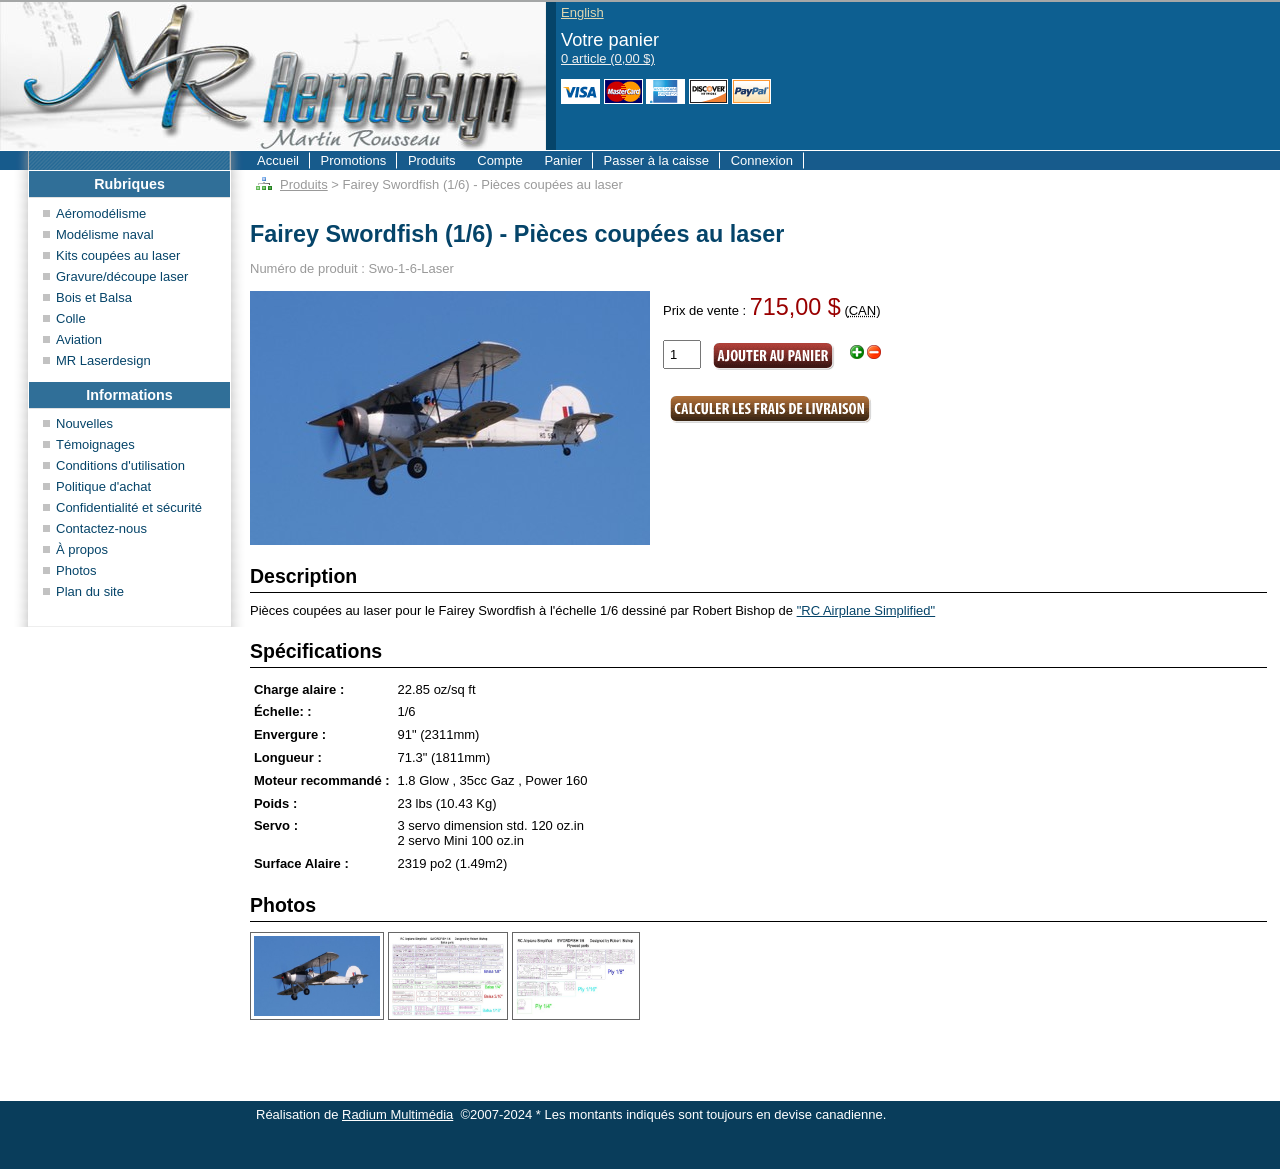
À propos (82, 549)
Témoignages (95, 444)
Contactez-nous (101, 528)
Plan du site (90, 591)
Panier (563, 160)
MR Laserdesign (103, 360)
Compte (500, 160)
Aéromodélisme (101, 213)
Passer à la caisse (657, 160)
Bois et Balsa (94, 297)
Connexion (762, 160)
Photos (76, 570)
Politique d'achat (103, 486)
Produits (432, 160)
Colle (71, 318)
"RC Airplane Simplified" (866, 610)
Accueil (278, 160)
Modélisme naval (105, 234)
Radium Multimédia (397, 1114)
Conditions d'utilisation (120, 465)
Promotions (354, 160)
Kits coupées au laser (118, 255)
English (582, 12)
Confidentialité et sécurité (129, 507)
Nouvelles (84, 423)
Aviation (79, 339)
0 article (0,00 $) (608, 58)
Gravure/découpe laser (122, 276)
